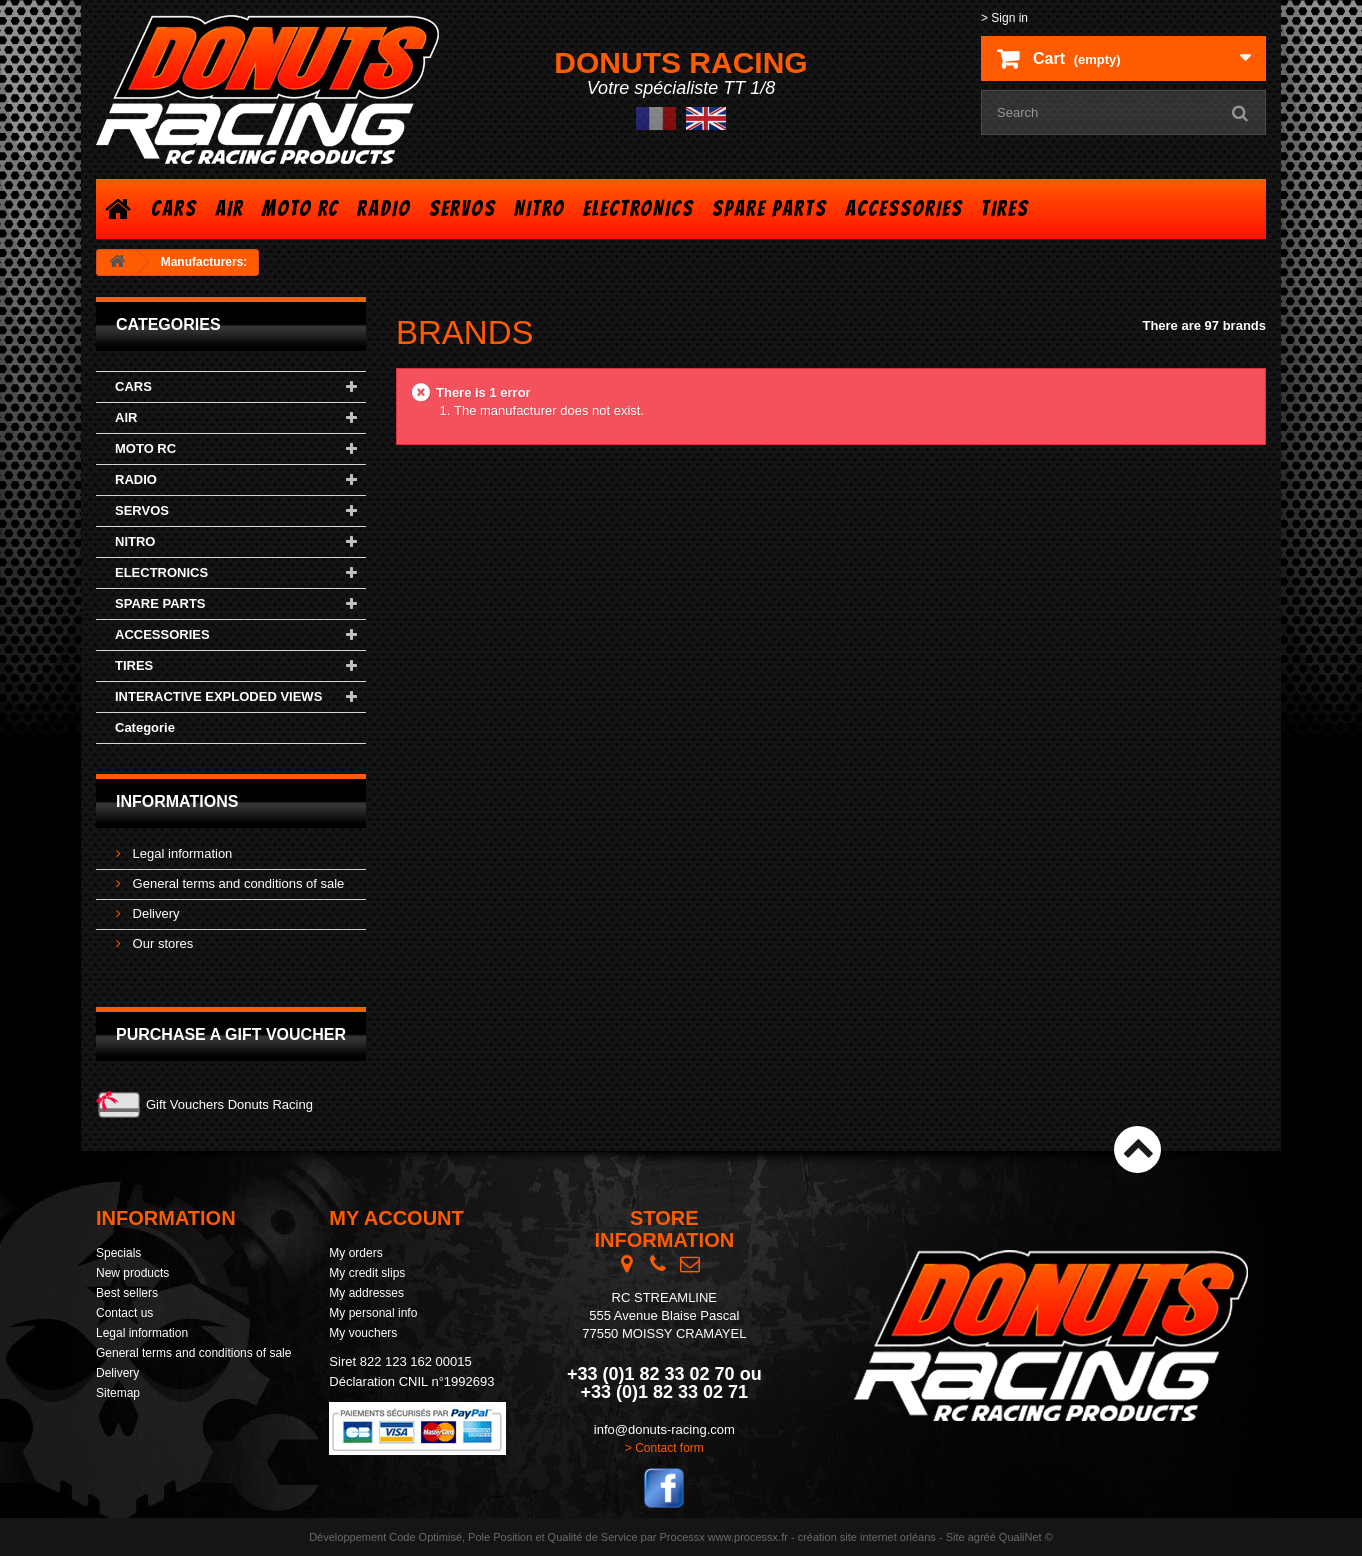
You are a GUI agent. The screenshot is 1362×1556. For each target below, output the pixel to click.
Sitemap (118, 1393)
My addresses (366, 1293)
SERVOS (462, 208)
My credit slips (367, 1273)
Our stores (161, 943)
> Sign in (1004, 18)
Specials (118, 1253)
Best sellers (127, 1293)
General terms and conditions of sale (236, 883)
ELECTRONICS (638, 208)
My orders (355, 1253)
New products (132, 1273)
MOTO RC (300, 208)
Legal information (180, 853)
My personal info (373, 1313)
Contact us (124, 1313)
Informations (177, 801)
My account (396, 1218)
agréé (982, 1537)
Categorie (145, 727)
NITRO (539, 208)
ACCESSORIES (904, 208)
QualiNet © (1026, 1537)
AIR (229, 208)
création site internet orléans (867, 1537)
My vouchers (363, 1333)
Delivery (154, 913)
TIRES (1005, 208)
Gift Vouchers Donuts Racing (229, 1104)
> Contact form (664, 1448)
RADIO (384, 208)
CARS (174, 208)
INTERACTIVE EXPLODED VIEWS (218, 696)
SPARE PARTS (769, 208)
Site (955, 1537)
